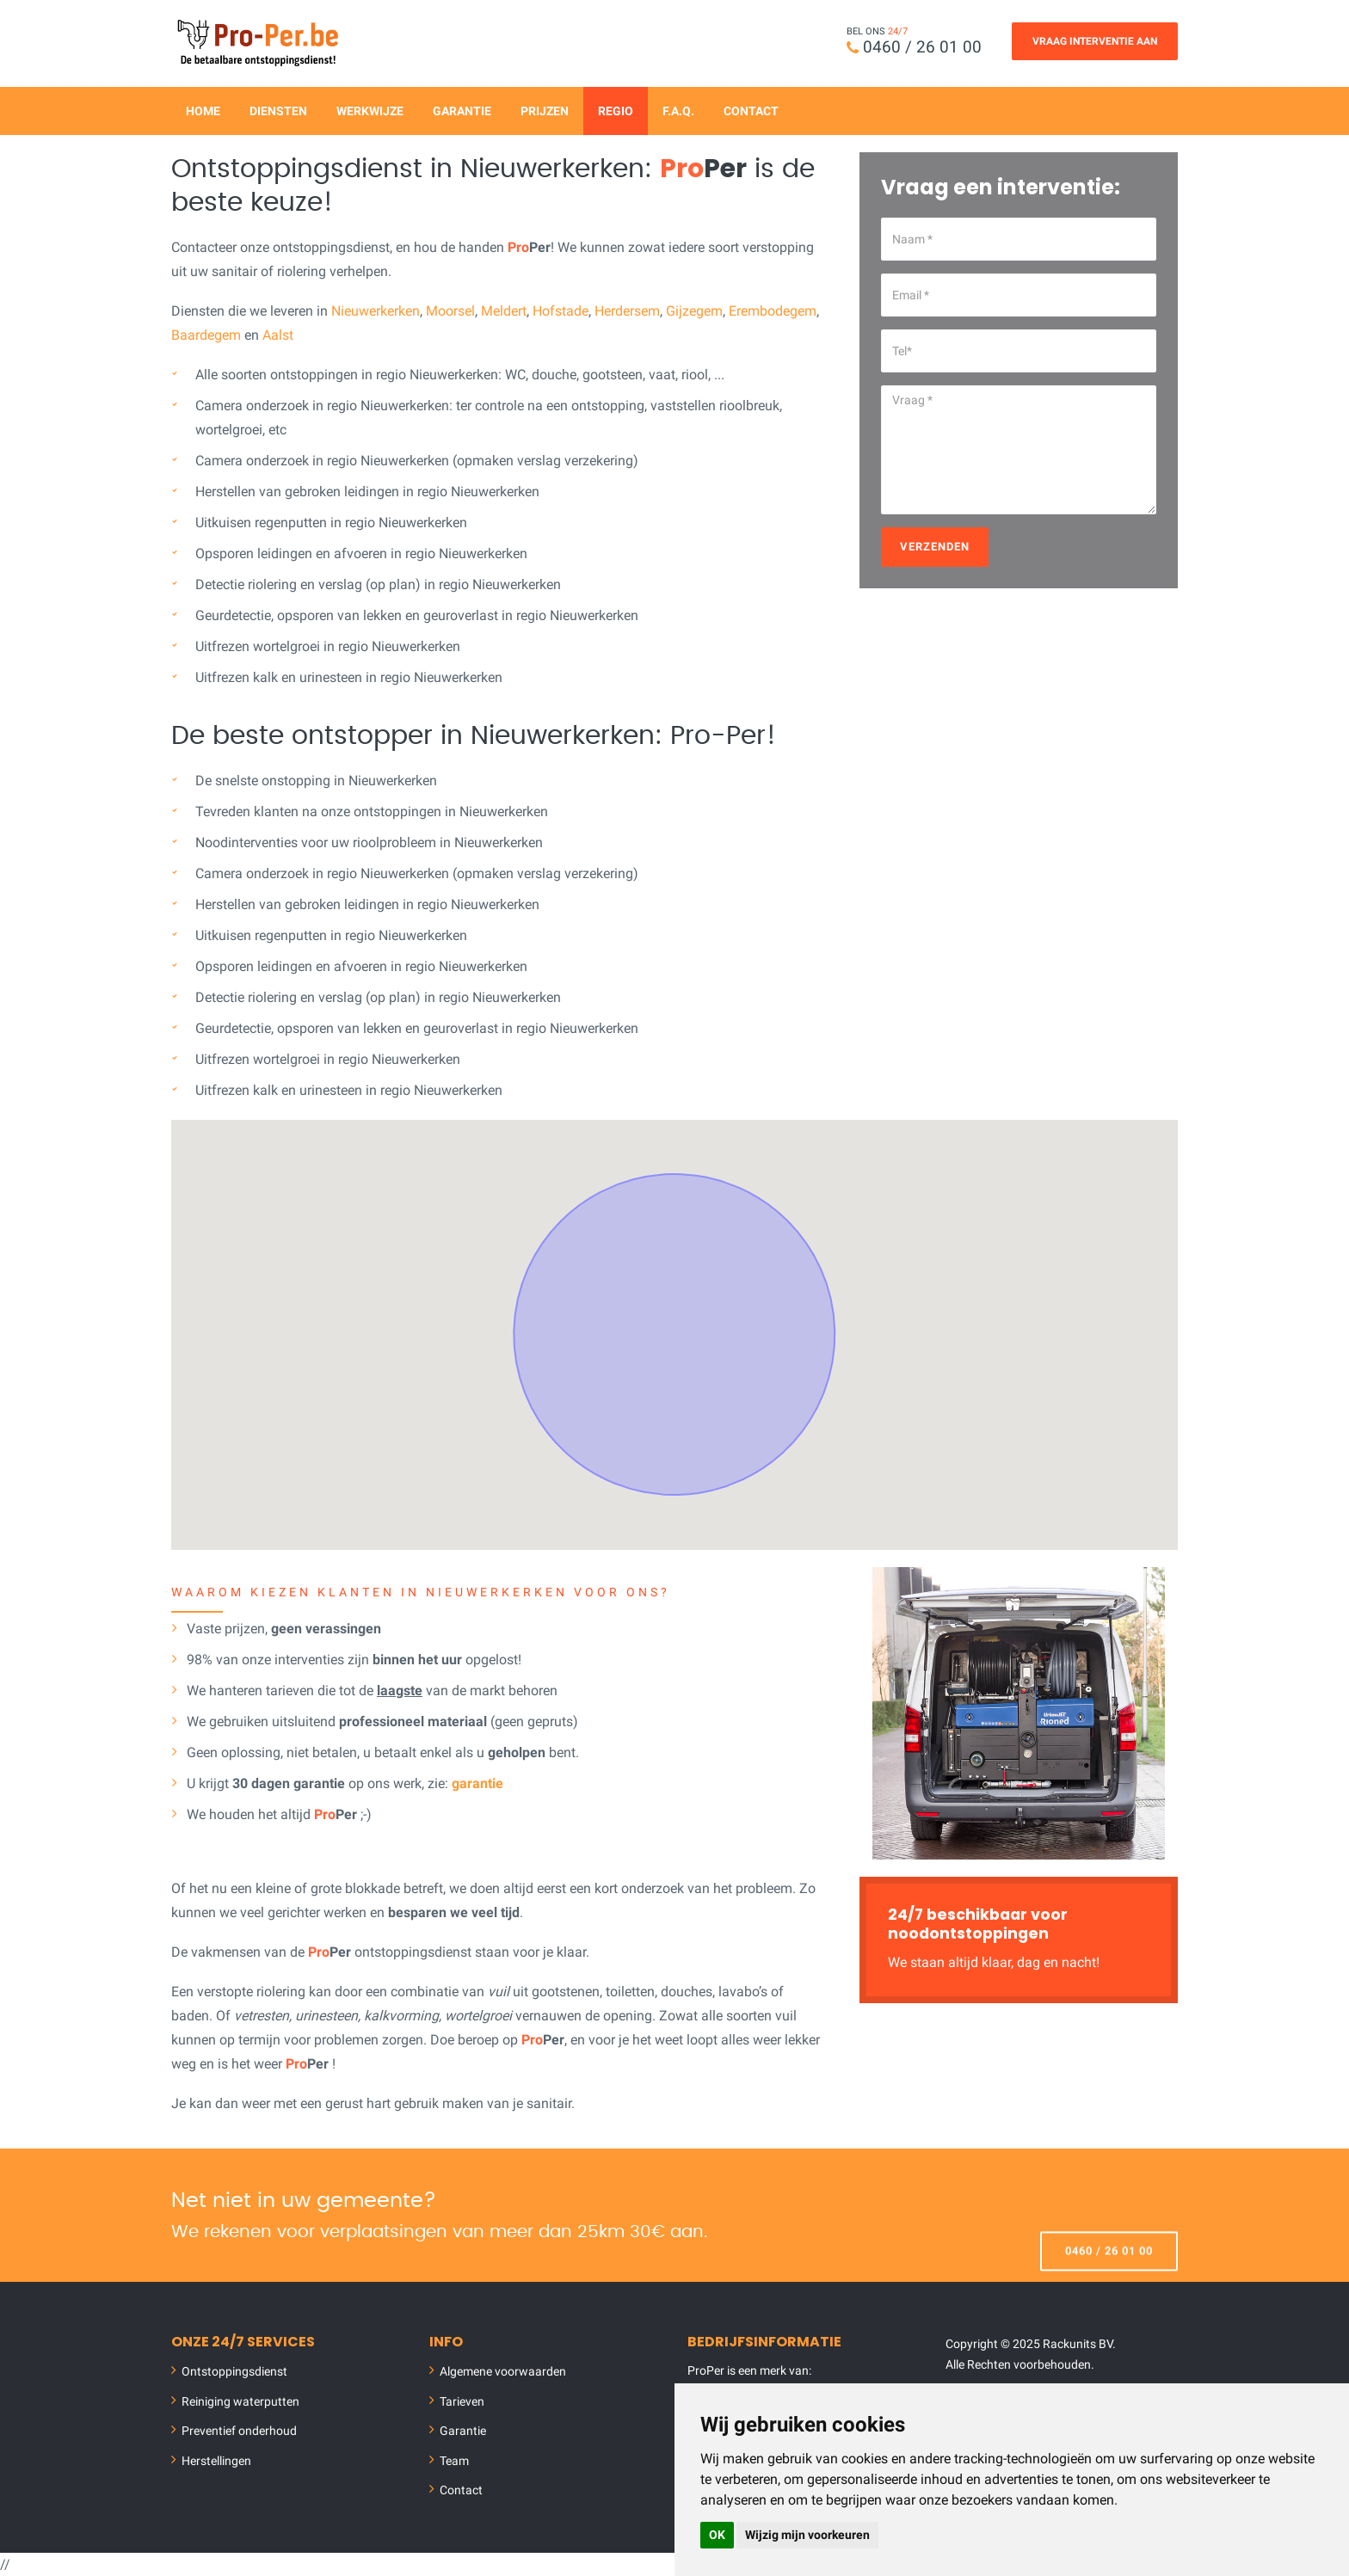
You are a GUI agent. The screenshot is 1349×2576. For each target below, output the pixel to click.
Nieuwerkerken (375, 310)
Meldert (504, 310)
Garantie (462, 110)
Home (203, 110)
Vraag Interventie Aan (1094, 41)
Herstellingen (216, 2460)
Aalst (277, 334)
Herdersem (627, 310)
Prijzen (545, 110)
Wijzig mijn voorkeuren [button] (807, 2535)
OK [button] (717, 2535)
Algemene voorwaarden (503, 2371)
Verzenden (935, 545)
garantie (477, 1782)
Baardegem (206, 334)
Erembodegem (772, 310)
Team (454, 2460)
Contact (751, 110)
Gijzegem (694, 310)
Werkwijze (369, 110)
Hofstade (560, 310)
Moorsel (450, 310)
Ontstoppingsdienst (234, 2371)
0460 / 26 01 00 (922, 47)
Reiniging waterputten (240, 2400)
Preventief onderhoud (239, 2431)
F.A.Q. (678, 110)
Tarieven (462, 2400)
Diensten (278, 110)
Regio (615, 110)
